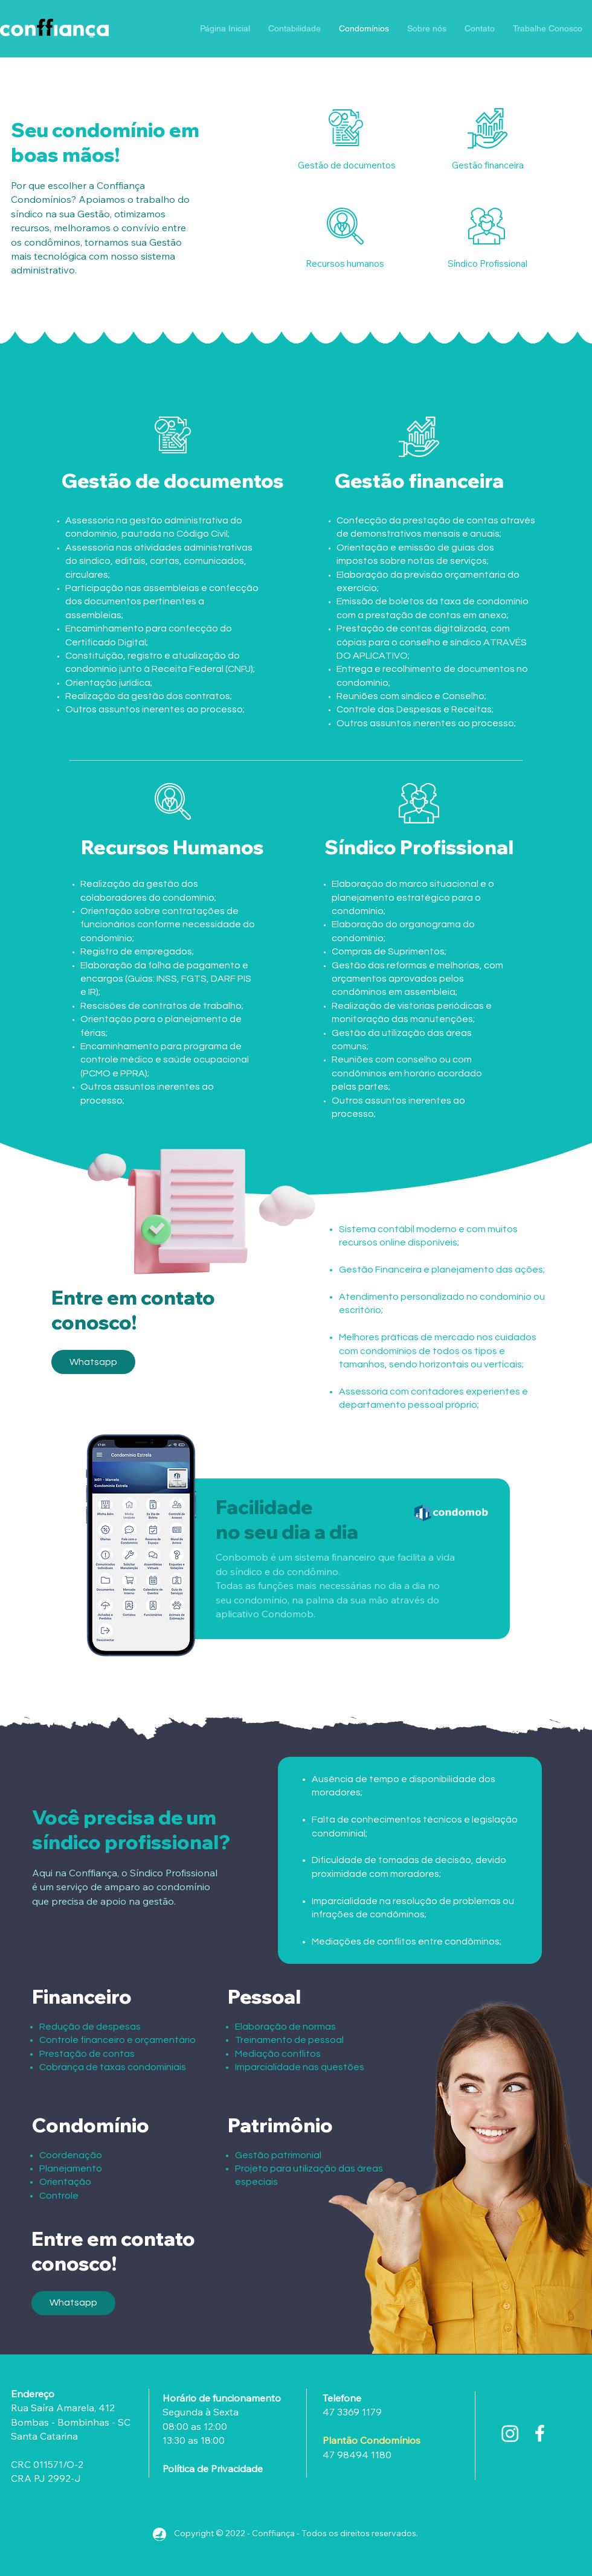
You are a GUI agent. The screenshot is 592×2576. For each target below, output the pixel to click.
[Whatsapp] (93, 1362)
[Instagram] (510, 2433)
